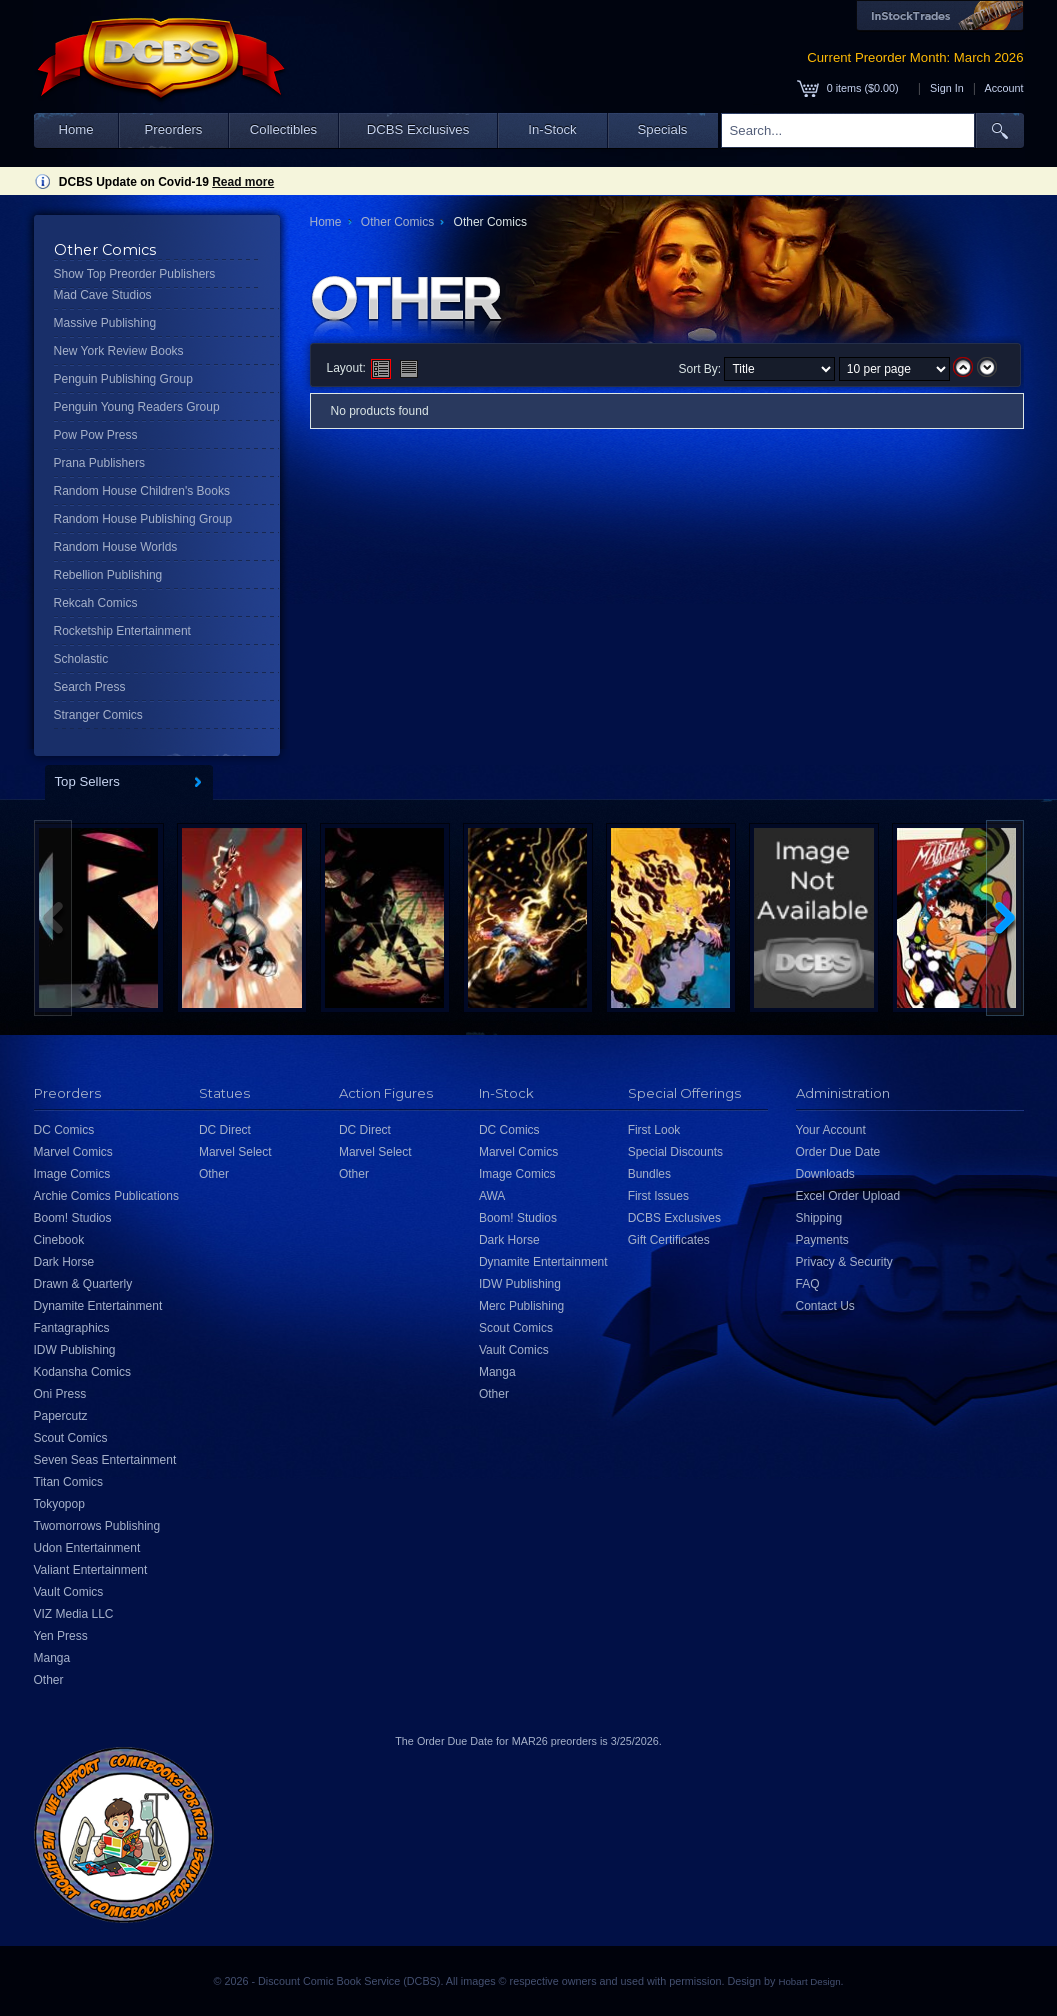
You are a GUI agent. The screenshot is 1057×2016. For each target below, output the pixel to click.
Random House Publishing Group (143, 519)
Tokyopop (59, 1504)
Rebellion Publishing (108, 575)
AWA (492, 1196)
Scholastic (81, 659)
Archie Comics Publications (106, 1196)
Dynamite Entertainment (98, 1306)
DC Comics (64, 1130)
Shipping (819, 1218)
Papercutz (61, 1416)
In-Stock (552, 129)
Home (75, 129)
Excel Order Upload (848, 1196)
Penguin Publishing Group (123, 379)
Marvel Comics (73, 1152)
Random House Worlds (116, 547)
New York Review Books (119, 351)
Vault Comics (69, 1592)
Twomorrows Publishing (97, 1526)
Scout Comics (71, 1438)
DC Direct (225, 1130)
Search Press (90, 687)
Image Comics (72, 1174)
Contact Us (825, 1306)
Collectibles (283, 129)
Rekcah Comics (96, 603)
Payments (822, 1240)
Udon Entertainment (87, 1548)
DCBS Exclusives (418, 129)
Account (1003, 88)
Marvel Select (235, 1152)
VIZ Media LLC (74, 1614)
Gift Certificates (669, 1240)
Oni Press (60, 1394)
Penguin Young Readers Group (137, 407)
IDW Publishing (75, 1350)
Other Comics (397, 222)
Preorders (174, 129)
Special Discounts (675, 1152)
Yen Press (61, 1636)
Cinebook (59, 1240)
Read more (243, 182)
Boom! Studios (73, 1218)
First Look (654, 1130)
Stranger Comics (98, 715)
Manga (52, 1658)
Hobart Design (809, 1981)
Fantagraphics (72, 1328)
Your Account (831, 1130)
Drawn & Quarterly (83, 1284)
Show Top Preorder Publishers (135, 274)
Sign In (947, 88)
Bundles (649, 1174)
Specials (663, 129)
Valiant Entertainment (91, 1570)
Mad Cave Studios (103, 295)
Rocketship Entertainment (122, 631)
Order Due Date (838, 1152)
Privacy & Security (844, 1262)
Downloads (825, 1174)
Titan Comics (69, 1482)
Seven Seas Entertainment (105, 1460)
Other (49, 1680)
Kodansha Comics (82, 1372)
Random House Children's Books (142, 491)
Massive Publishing (105, 323)
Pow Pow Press (96, 435)
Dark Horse (64, 1262)
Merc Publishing (521, 1306)
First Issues (658, 1196)
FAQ (808, 1284)
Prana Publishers (99, 463)
